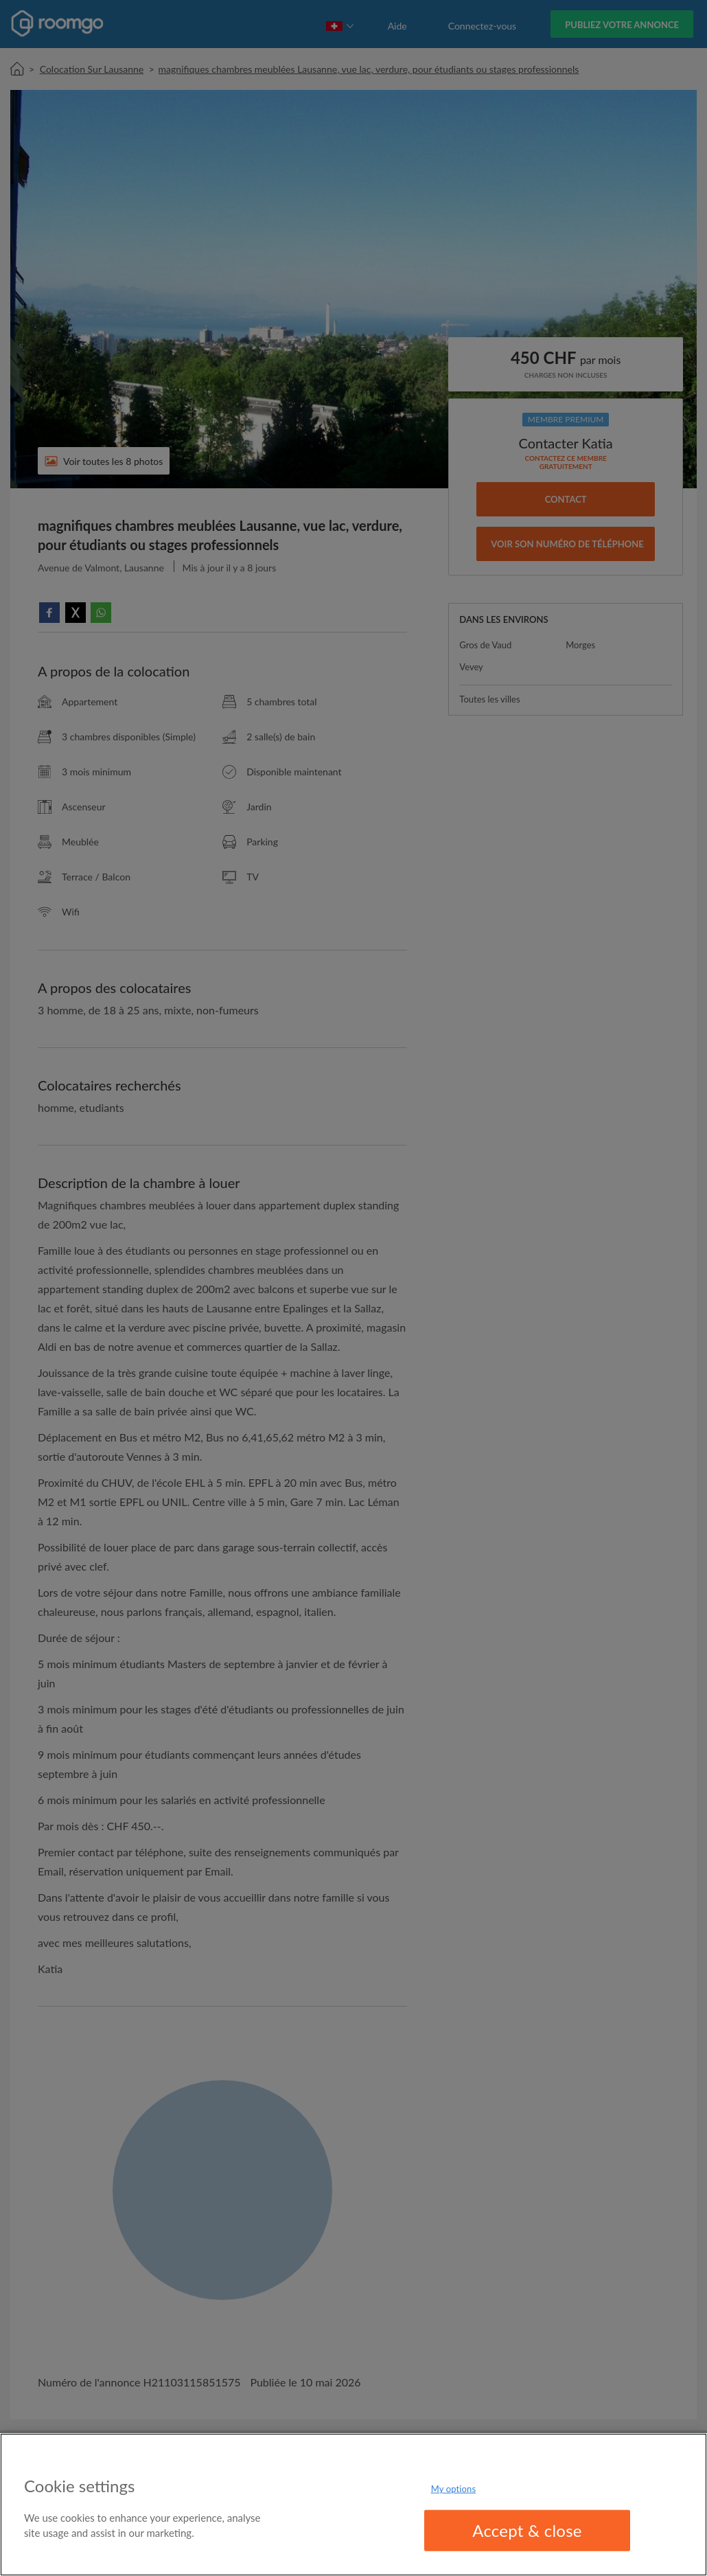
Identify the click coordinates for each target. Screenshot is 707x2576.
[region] (353, 2504)
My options (453, 2488)
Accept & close (527, 2530)
